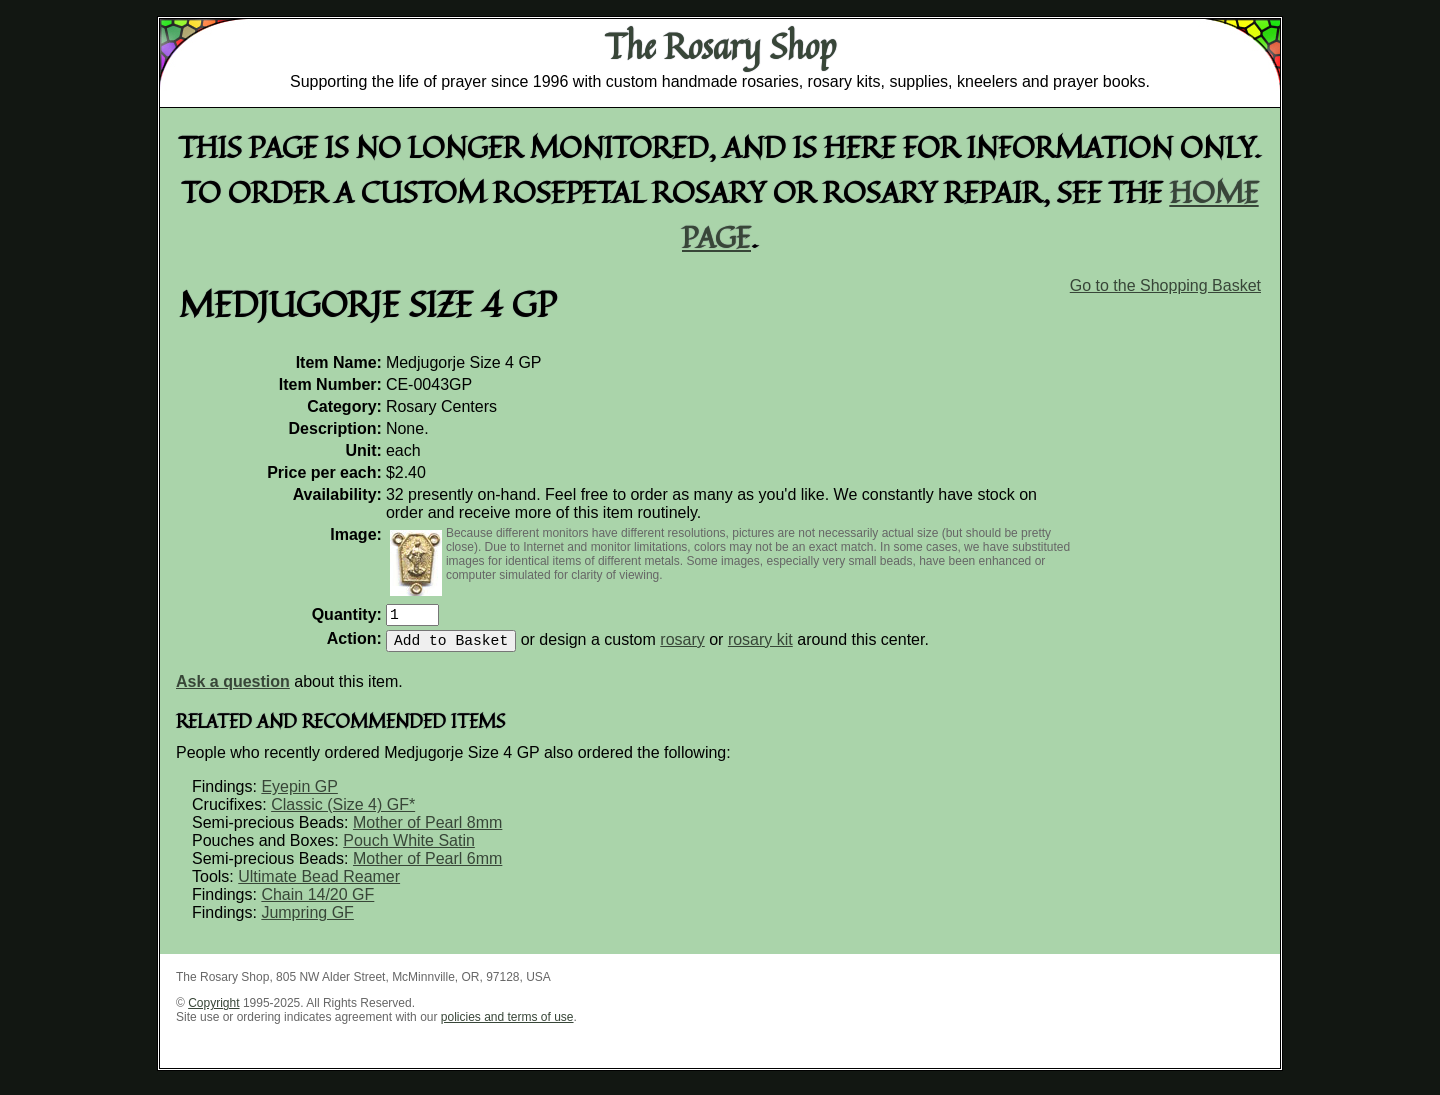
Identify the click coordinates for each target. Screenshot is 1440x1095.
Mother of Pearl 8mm (427, 830)
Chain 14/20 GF (317, 902)
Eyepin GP (299, 794)
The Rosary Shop (720, 46)
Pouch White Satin (409, 848)
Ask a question (233, 689)
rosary (682, 647)
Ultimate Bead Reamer (319, 884)
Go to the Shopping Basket (1165, 285)
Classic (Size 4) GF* (343, 812)
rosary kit (760, 647)
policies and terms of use (507, 1025)
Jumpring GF (307, 920)
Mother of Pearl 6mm (427, 866)
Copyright (213, 1011)
